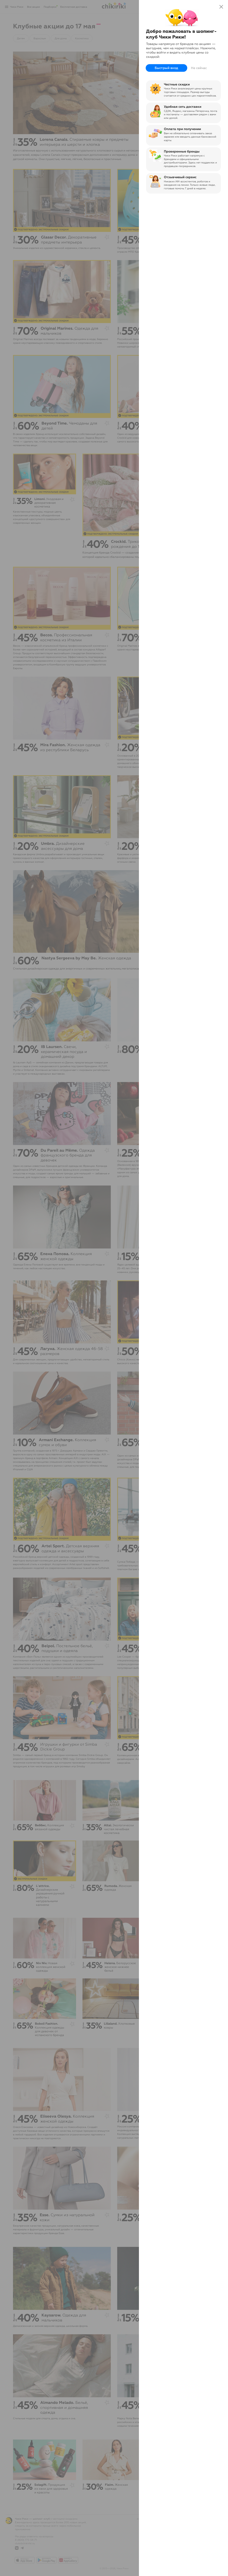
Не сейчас (199, 68)
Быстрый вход (166, 68)
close (221, 7)
